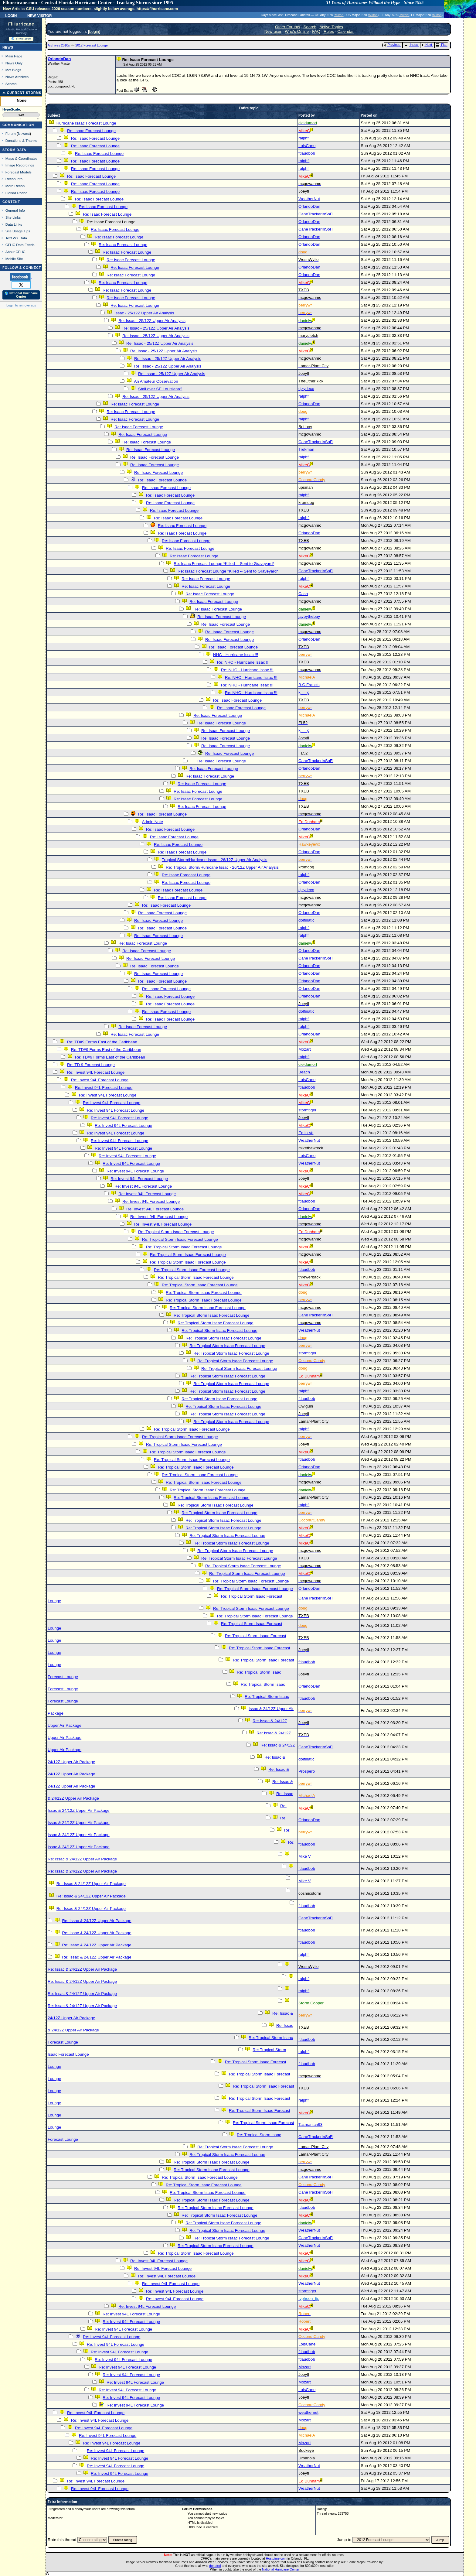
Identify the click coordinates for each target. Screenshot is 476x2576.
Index (411, 44)
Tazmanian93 (310, 2124)
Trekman (306, 449)
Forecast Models (18, 172)
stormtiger (307, 1110)
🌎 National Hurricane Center (21, 295)
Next (427, 44)
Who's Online (297, 31)
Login (11, 15)
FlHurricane (21, 24)
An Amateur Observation (156, 381)
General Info (15, 210)
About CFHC (15, 252)
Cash (303, 593)
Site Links (13, 217)
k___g (303, 692)
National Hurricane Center (280, 2569)
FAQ (316, 31)
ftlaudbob (306, 153)
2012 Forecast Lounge (91, 45)
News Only (13, 63)
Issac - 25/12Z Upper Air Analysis (144, 313)
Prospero (306, 1771)
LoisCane (306, 145)
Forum (10, 133)
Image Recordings (19, 165)
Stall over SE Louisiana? (160, 389)
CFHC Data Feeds (20, 245)
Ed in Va (305, 1133)
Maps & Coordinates (21, 158)
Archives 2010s (59, 45)
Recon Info (13, 179)
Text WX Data (16, 238)
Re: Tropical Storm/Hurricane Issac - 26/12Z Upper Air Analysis (222, 867)
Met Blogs (13, 70)
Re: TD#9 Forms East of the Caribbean (102, 1042)
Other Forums (287, 27)
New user (272, 31)
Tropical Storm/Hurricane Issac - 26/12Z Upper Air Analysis (214, 859)
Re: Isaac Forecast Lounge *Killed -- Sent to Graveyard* (224, 563)
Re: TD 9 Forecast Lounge (91, 1064)
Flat (441, 44)
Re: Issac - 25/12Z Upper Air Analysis (151, 320)
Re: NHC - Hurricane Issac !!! (243, 662)
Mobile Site (14, 259)
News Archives (17, 77)
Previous (392, 44)
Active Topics (331, 27)
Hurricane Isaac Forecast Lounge (86, 123)
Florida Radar (16, 193)
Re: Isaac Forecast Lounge (91, 130)
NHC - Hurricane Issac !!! (235, 654)
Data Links (13, 224)
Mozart (304, 1049)
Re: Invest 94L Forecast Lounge (95, 1072)
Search (11, 84)
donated (215, 2565)
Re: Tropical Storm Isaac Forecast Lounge (176, 1232)
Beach (304, 1072)
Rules (329, 31)
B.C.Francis (309, 684)
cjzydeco (306, 388)
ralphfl (303, 138)
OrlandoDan (59, 58)
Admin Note (152, 821)
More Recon (15, 186)
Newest (24, 133)
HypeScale (11, 109)
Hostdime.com (276, 2558)
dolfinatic (306, 920)
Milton (339, 15)
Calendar (345, 31)
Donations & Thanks (21, 140)
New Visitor (39, 15)
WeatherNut (309, 199)
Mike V (304, 1856)
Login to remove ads (21, 305)
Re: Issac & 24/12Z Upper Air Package (82, 1859)
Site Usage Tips (17, 231)
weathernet (308, 2412)
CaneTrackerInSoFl (315, 214)
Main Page (13, 56)
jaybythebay (309, 616)
